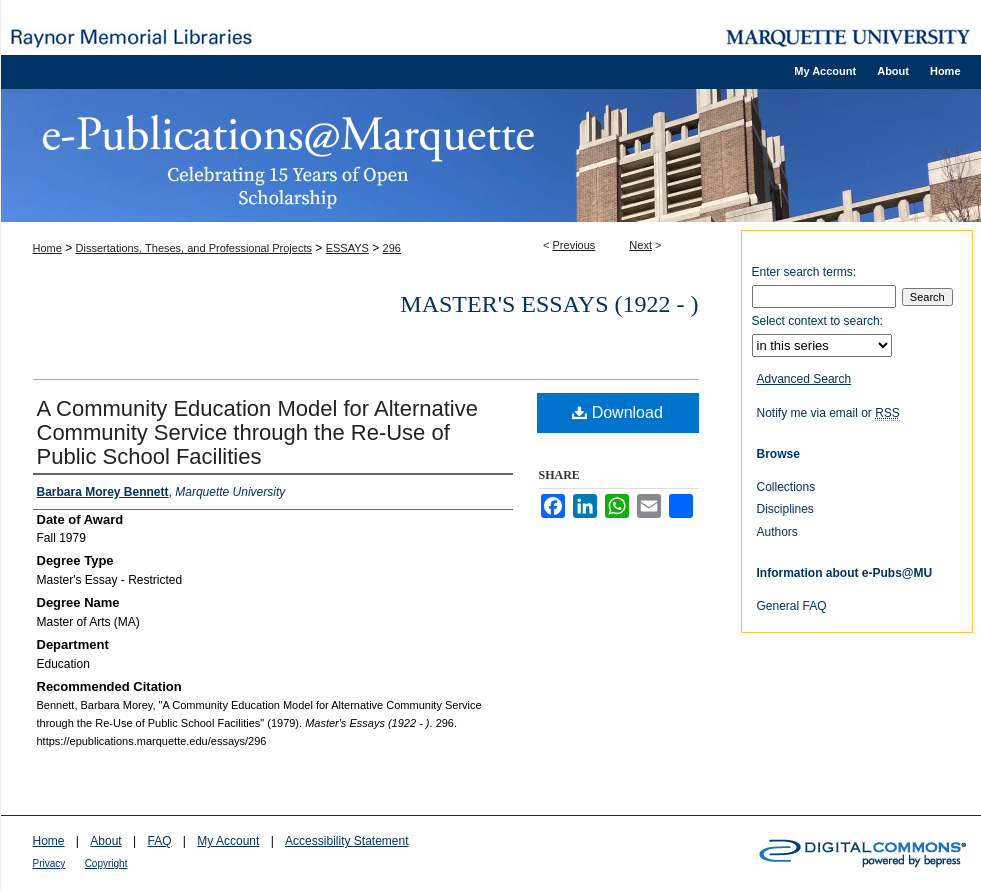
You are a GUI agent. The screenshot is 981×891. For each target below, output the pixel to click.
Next (640, 245)
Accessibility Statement (346, 841)
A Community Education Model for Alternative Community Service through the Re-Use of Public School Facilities (257, 432)
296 (392, 248)
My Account (228, 841)
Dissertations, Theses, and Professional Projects (194, 248)
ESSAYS (347, 248)
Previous (574, 245)
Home (47, 248)
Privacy (49, 863)
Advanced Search (804, 379)
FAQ (159, 841)
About (105, 841)
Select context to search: (817, 321)
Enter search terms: (804, 272)
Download (617, 412)
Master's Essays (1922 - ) (549, 304)
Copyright (106, 863)
